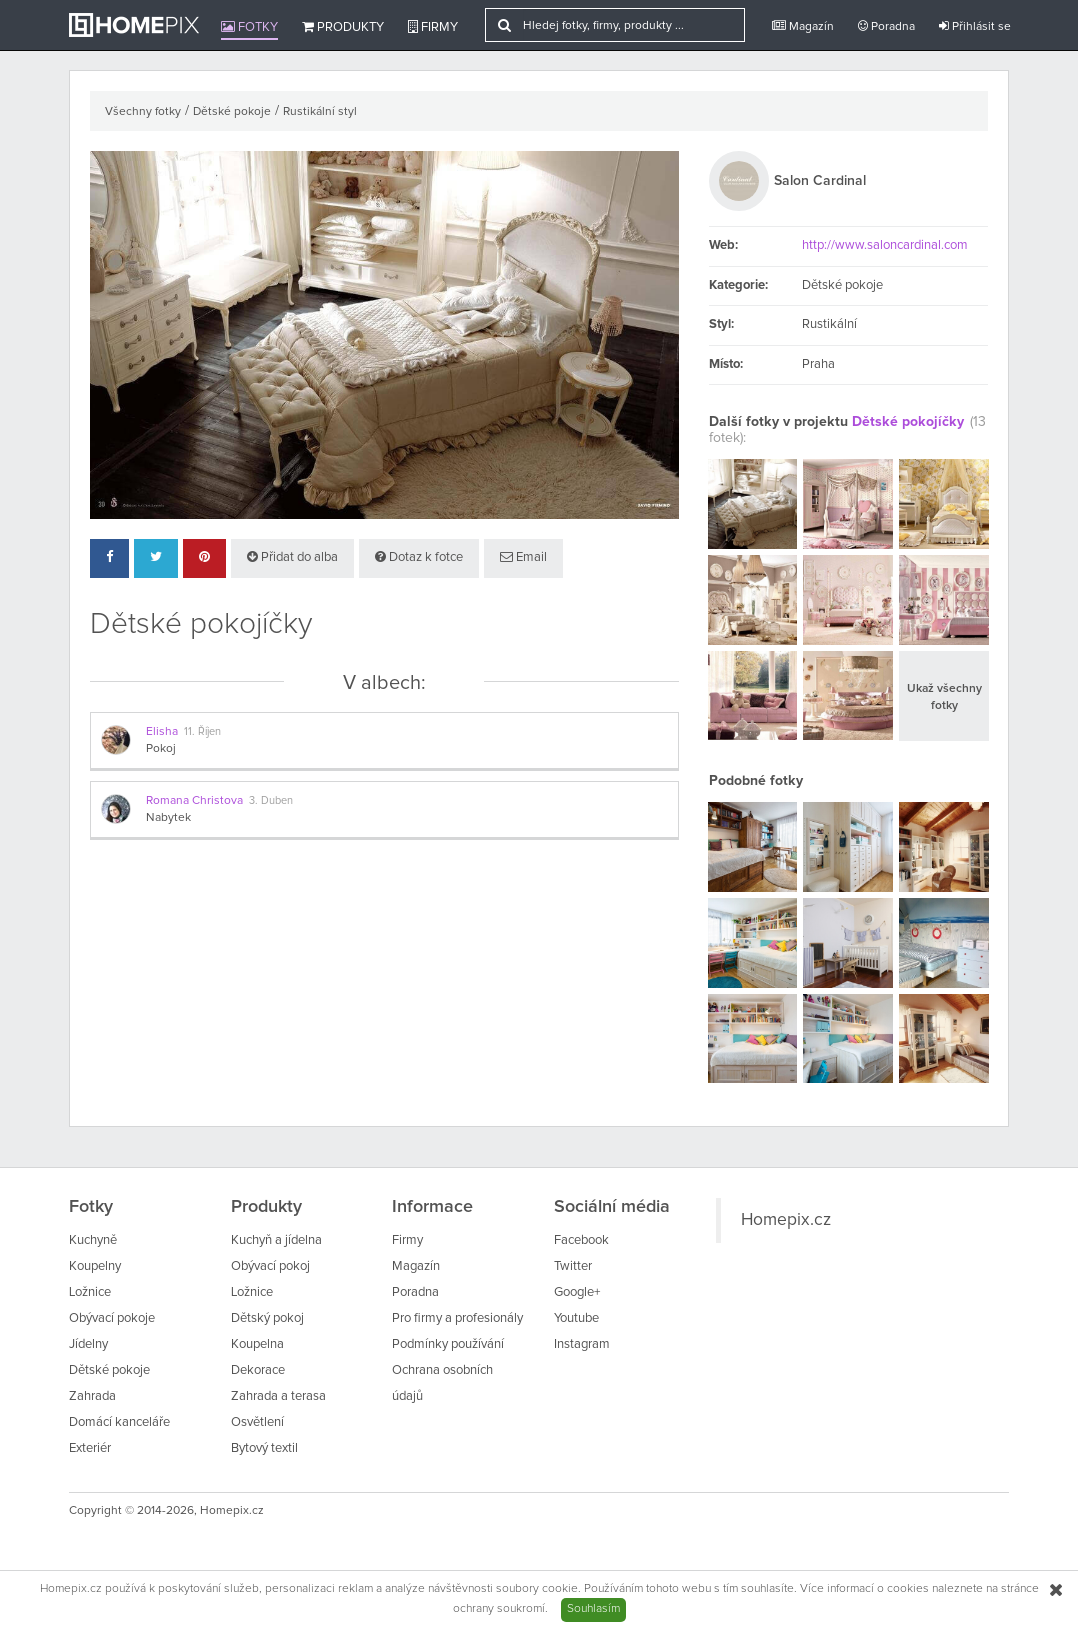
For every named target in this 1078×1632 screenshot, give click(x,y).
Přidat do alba (292, 557)
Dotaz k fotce (419, 557)
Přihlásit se (975, 26)
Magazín (803, 26)
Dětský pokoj (267, 1318)
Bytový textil (264, 1448)
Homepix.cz (786, 1220)
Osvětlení (257, 1422)
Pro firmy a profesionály (457, 1318)
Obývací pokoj (270, 1266)
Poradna (886, 26)
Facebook (581, 1240)
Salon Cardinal (820, 181)
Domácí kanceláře (119, 1422)
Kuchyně (93, 1240)
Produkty (343, 27)
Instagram (582, 1344)
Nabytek (168, 818)
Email (523, 557)
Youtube (576, 1318)
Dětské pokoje (232, 112)
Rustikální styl (320, 112)
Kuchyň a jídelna (276, 1240)
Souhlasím (593, 1609)
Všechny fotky (143, 112)
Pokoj (161, 749)
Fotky (249, 27)
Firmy (433, 27)
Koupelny (95, 1266)
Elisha (162, 732)
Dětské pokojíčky (908, 422)
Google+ (577, 1292)
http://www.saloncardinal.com (885, 245)
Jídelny (88, 1344)
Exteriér (90, 1448)
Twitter (573, 1266)
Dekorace (258, 1370)
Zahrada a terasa (278, 1396)
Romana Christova (194, 801)
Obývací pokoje (112, 1318)
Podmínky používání (448, 1344)
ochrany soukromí (499, 1609)
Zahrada (92, 1396)
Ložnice (90, 1292)
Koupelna (257, 1344)
